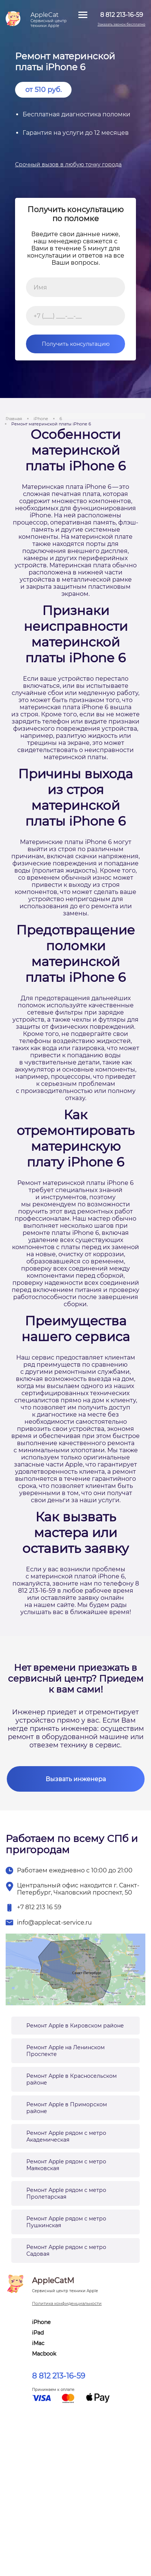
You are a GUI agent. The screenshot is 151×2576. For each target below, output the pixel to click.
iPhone (41, 418)
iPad (38, 2332)
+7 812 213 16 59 (39, 1907)
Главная (14, 418)
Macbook (44, 2353)
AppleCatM (65, 2284)
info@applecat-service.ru (54, 1922)
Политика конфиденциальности (67, 2303)
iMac (38, 2343)
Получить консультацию (68, 344)
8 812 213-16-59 (58, 2375)
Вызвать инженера (76, 1779)
